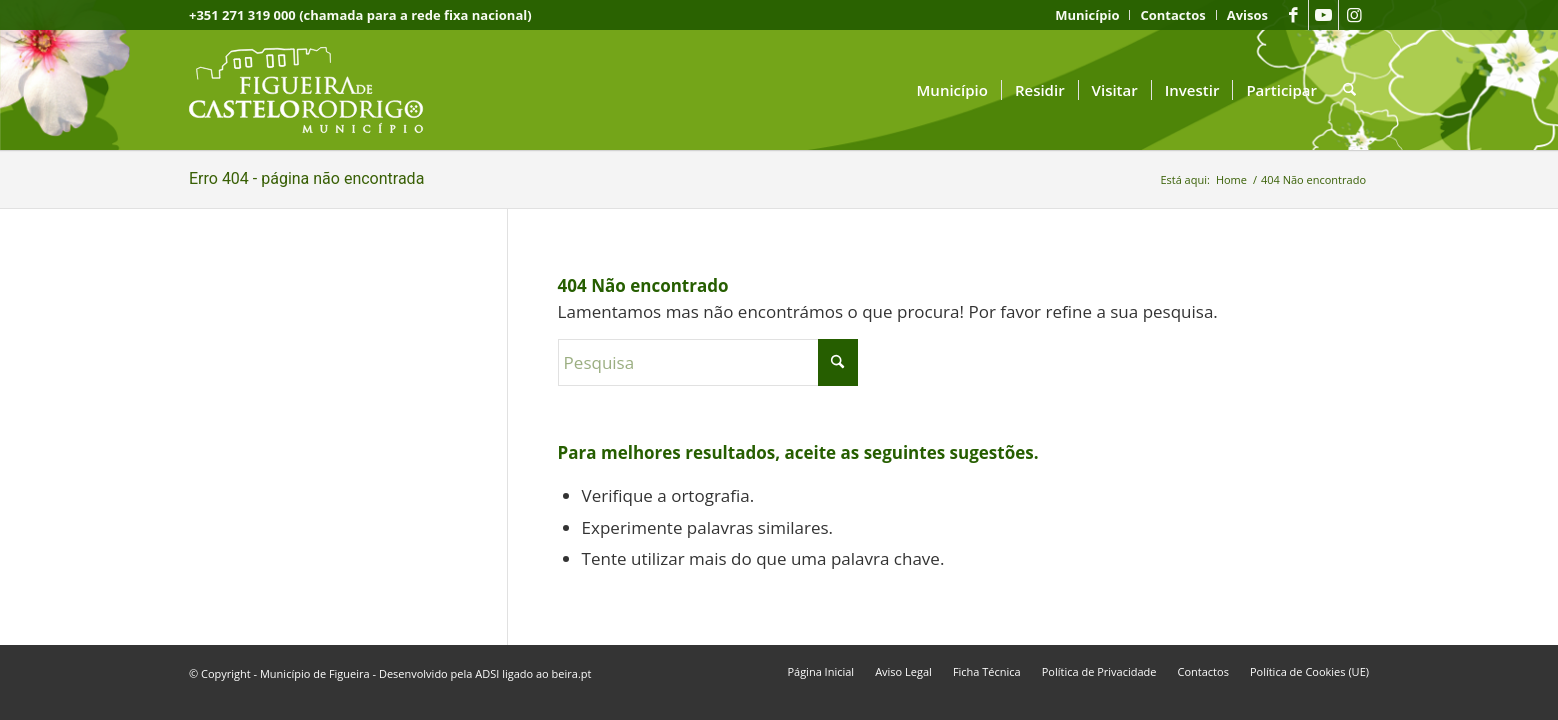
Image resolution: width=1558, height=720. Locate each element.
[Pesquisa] (1350, 90)
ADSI (487, 673)
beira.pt (572, 673)
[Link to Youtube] (1323, 15)
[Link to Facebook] (1293, 15)
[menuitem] (1087, 15)
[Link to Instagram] (1354, 15)
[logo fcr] (321, 90)
